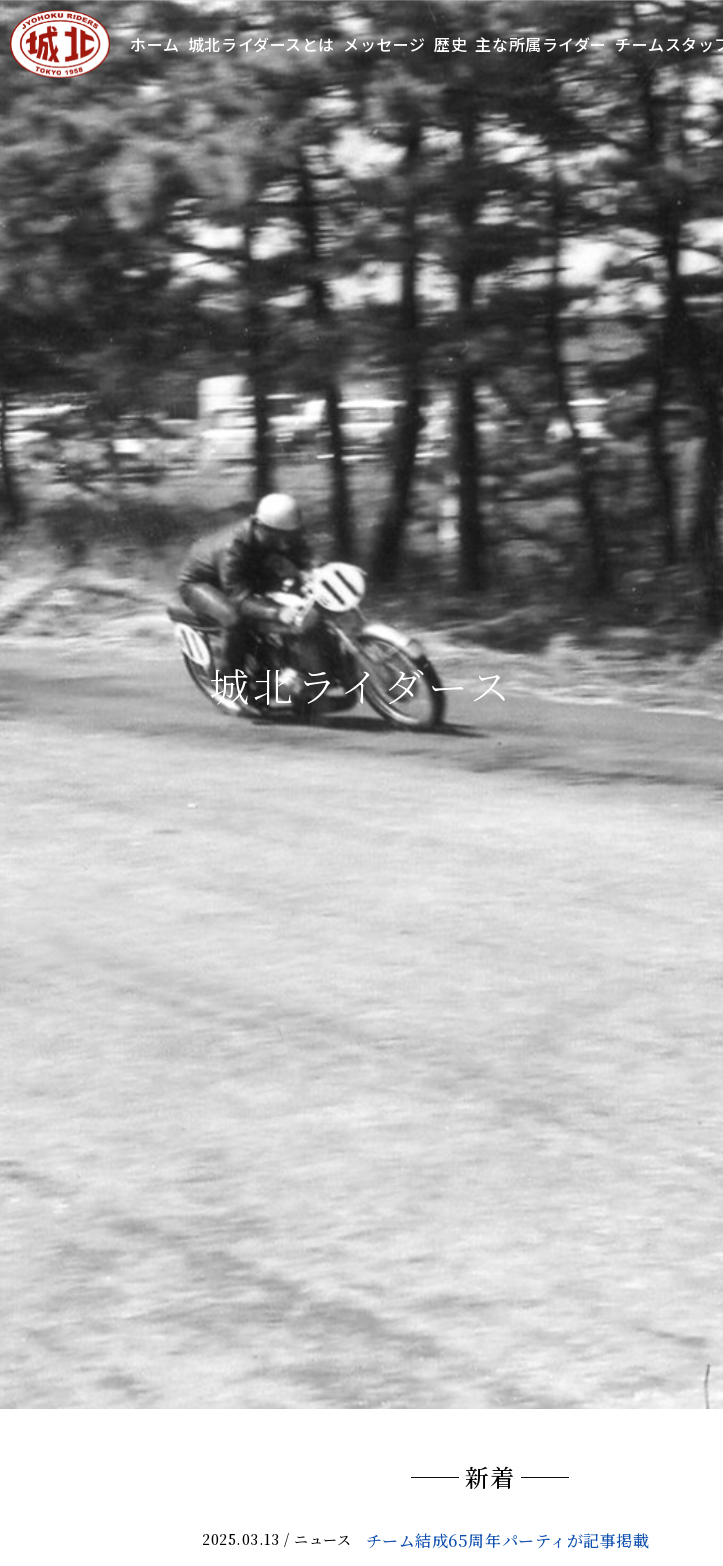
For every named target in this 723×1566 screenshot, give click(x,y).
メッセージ (384, 44)
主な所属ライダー (540, 44)
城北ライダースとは (261, 44)
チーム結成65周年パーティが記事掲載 (508, 1540)
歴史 (450, 44)
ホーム (155, 44)
